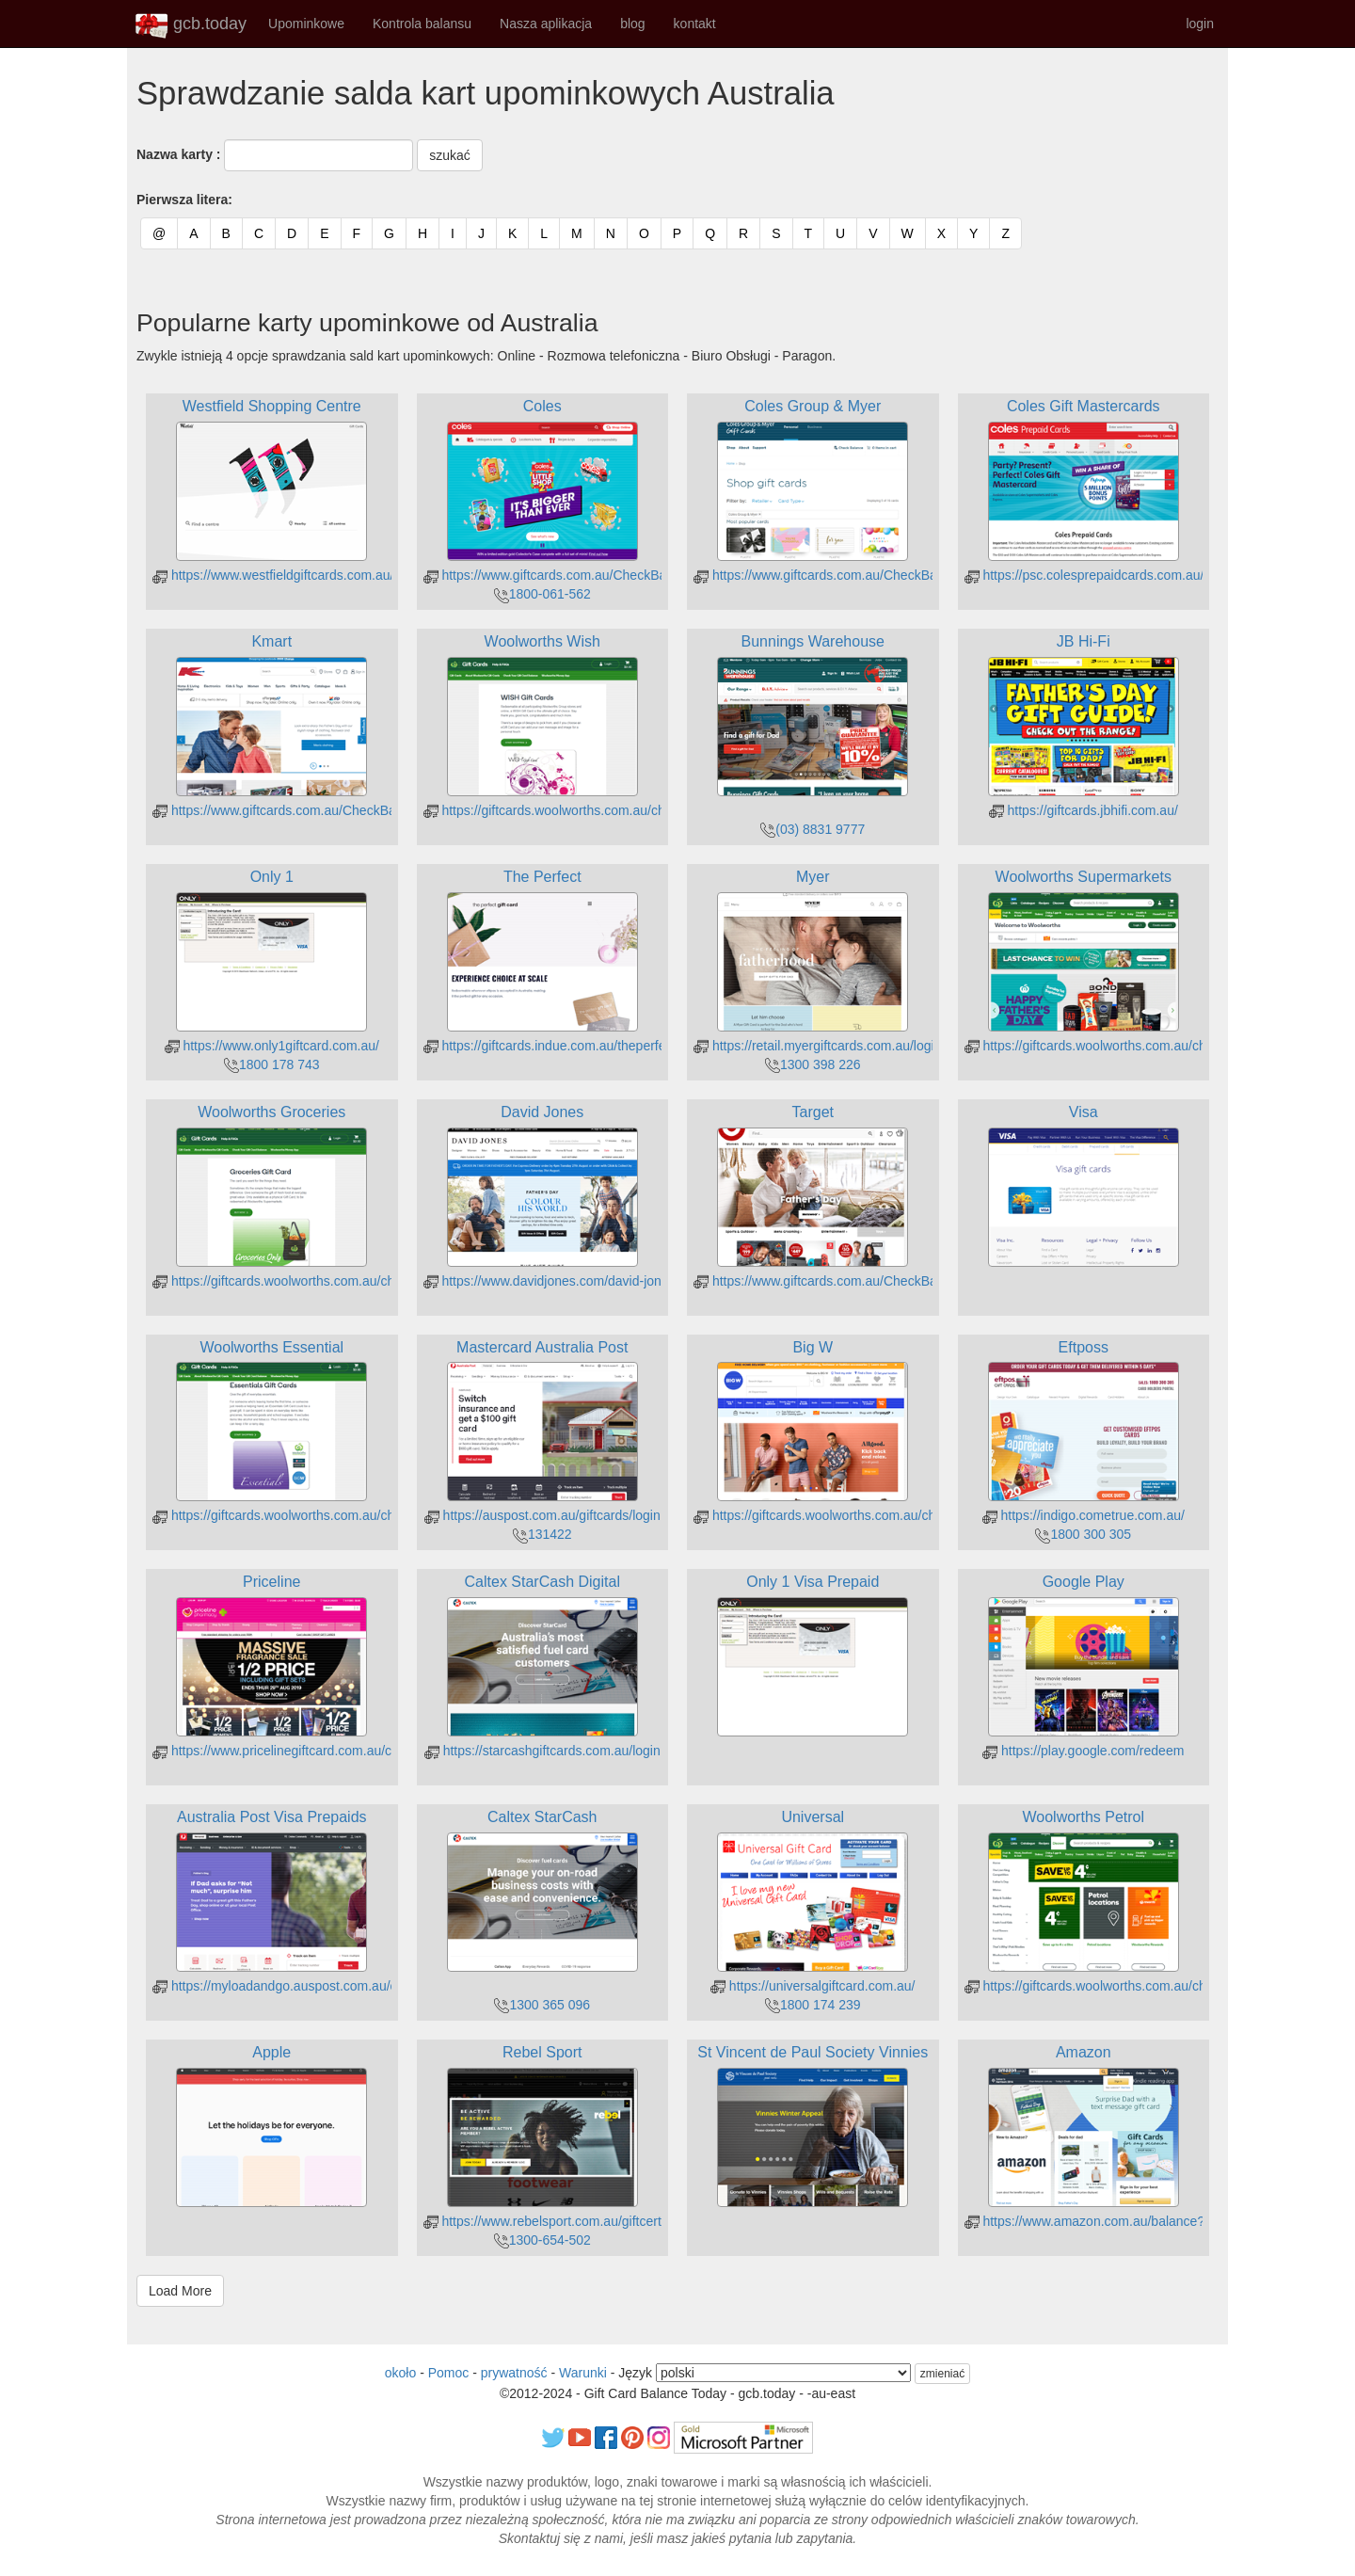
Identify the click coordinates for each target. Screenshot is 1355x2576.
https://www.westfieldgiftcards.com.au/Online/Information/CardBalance (367, 575)
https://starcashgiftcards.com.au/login (542, 1750)
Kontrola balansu (422, 23)
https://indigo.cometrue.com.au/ (1083, 1515)
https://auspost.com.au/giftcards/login (542, 1515)
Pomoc (449, 2372)
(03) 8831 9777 (812, 829)
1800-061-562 (542, 593)
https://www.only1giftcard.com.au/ (272, 1045)
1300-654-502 (542, 2240)
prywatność (514, 2372)
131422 (542, 1534)
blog (632, 23)
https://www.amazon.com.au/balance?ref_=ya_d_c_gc (1131, 2221)
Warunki (583, 2372)
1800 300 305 (1083, 1534)
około (400, 2372)
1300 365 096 (542, 2004)
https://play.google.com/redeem (1083, 1750)
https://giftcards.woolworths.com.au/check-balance (580, 810)
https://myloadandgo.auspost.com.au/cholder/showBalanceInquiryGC (363, 1985)
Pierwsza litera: (184, 199)
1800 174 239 (813, 2004)
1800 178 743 (272, 1064)
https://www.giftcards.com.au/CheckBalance (560, 575)
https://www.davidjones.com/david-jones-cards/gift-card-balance (618, 1280)
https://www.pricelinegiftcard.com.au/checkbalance (309, 1750)
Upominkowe (306, 23)
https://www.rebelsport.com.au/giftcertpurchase (569, 2221)
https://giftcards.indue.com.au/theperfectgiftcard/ (573, 1045)
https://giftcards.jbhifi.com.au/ (1083, 810)
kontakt (695, 23)
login (1200, 23)
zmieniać (942, 2373)
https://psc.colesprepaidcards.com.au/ (1084, 575)
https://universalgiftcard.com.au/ (813, 1985)
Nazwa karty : (178, 154)
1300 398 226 (813, 1064)
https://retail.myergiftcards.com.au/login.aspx (833, 1045)
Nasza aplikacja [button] (546, 23)
